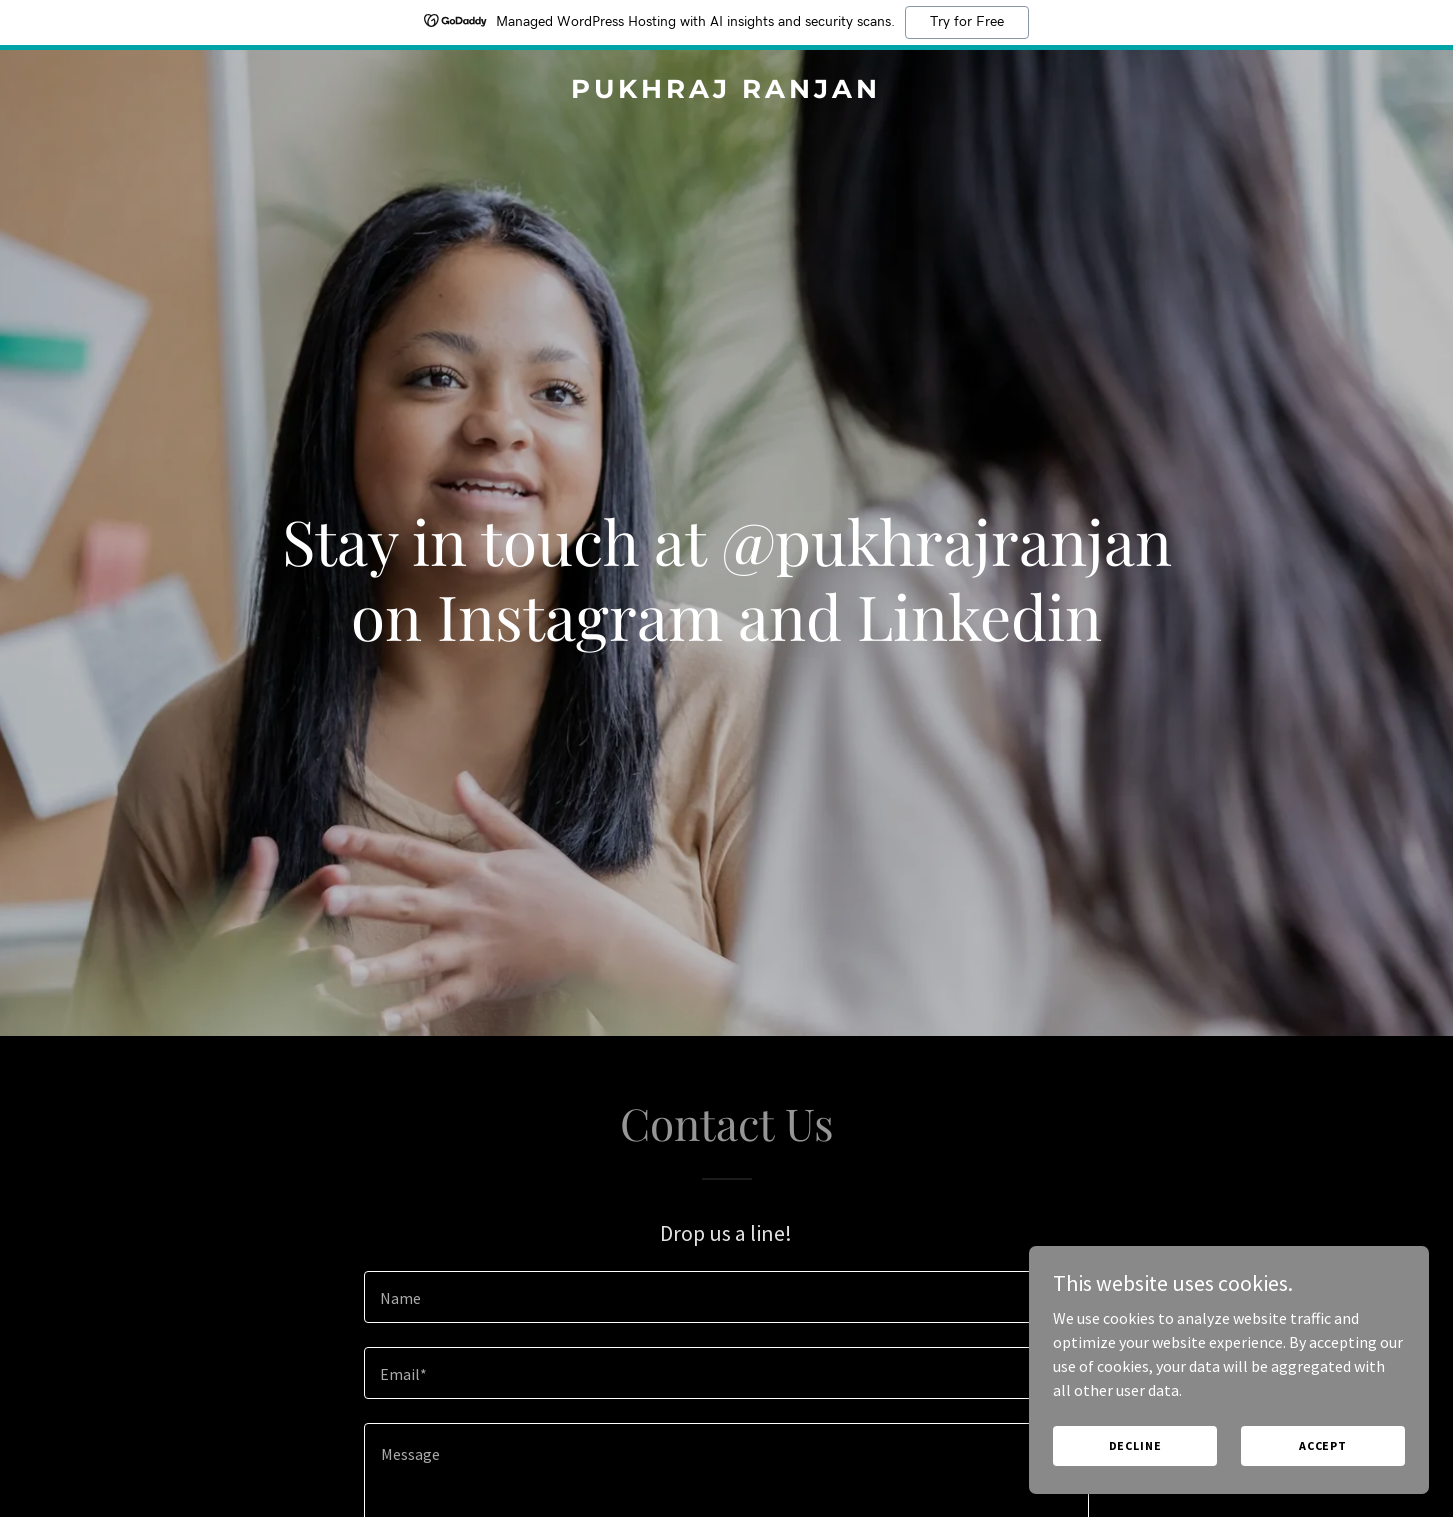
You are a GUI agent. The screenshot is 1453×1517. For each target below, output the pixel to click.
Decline (1135, 1445)
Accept (1323, 1445)
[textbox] (726, 1297)
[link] (726, 92)
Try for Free (967, 22)
